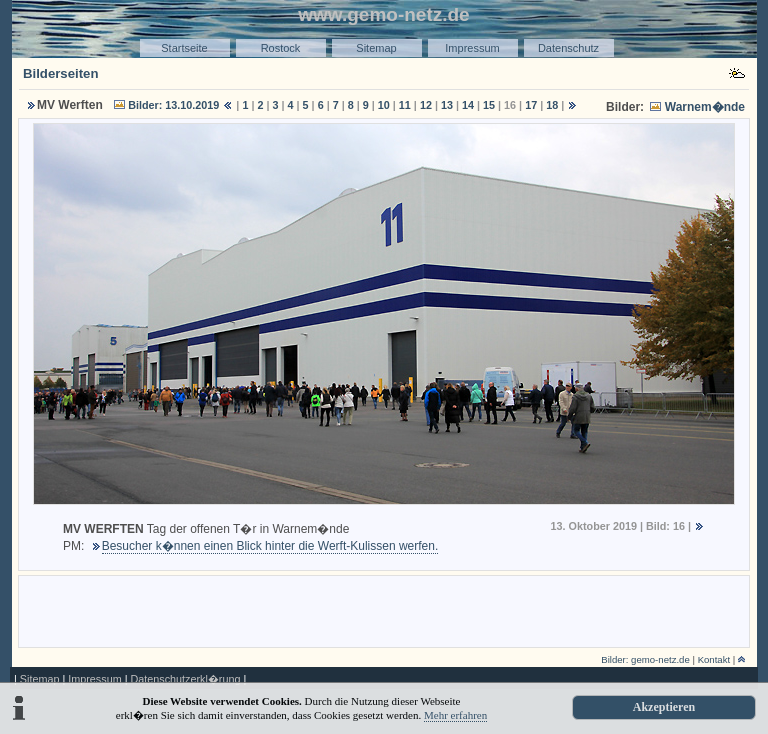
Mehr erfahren (455, 715)
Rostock (281, 48)
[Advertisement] (384, 610)
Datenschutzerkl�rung (185, 679)
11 (405, 105)
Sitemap (376, 48)
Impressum (472, 48)
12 (426, 105)
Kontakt (714, 659)
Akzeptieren (664, 707)
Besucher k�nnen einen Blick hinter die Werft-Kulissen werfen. (270, 546)
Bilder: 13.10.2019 (173, 105)
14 (468, 105)
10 (384, 105)
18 (552, 105)
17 (531, 105)
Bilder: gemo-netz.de (645, 659)
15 (489, 105)
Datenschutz (568, 48)
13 (447, 105)
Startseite (184, 48)
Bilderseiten (61, 73)
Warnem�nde (705, 107)
